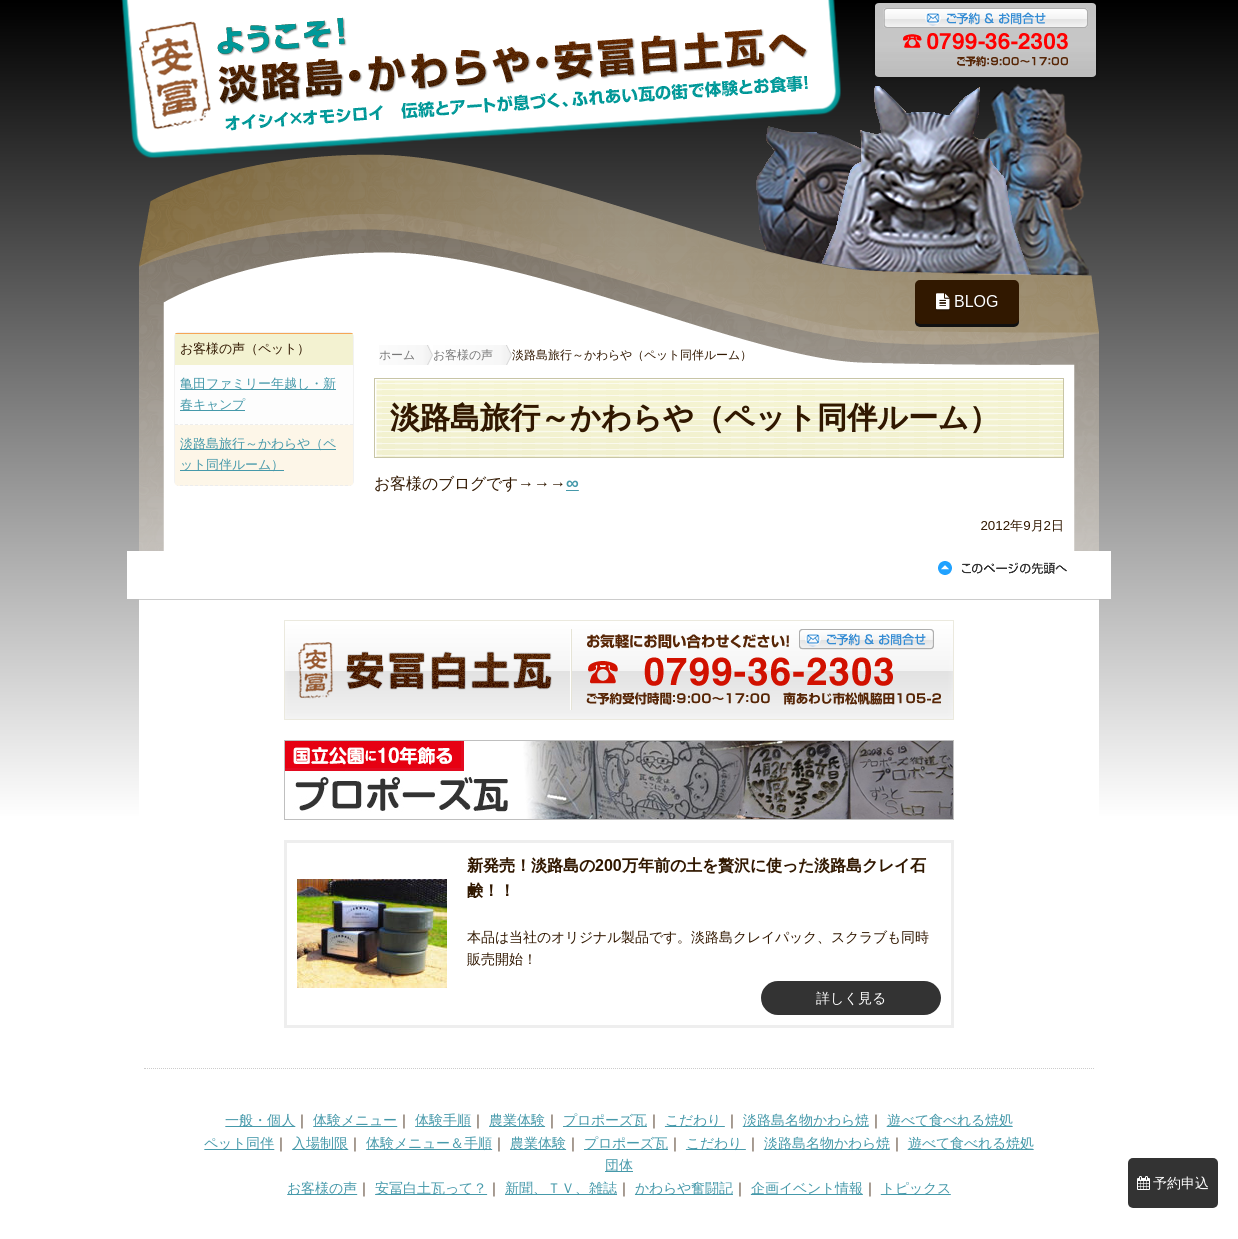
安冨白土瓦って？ (431, 1188)
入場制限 (320, 1143)
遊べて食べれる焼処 (950, 1120)
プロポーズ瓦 (605, 1120)
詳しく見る (851, 998)
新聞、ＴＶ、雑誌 (561, 1188)
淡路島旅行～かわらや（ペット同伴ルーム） (258, 454)
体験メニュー (355, 1120)
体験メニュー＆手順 (429, 1143)
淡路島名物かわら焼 (806, 1120)
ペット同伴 (239, 1143)
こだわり (695, 1120)
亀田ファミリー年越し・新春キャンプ (258, 394)
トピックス (916, 1188)
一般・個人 (260, 1120)
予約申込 (1173, 1183)
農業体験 (517, 1120)
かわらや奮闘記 (684, 1188)
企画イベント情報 (807, 1188)
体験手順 (443, 1120)
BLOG (967, 301)
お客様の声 (322, 1188)
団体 (619, 1165)
